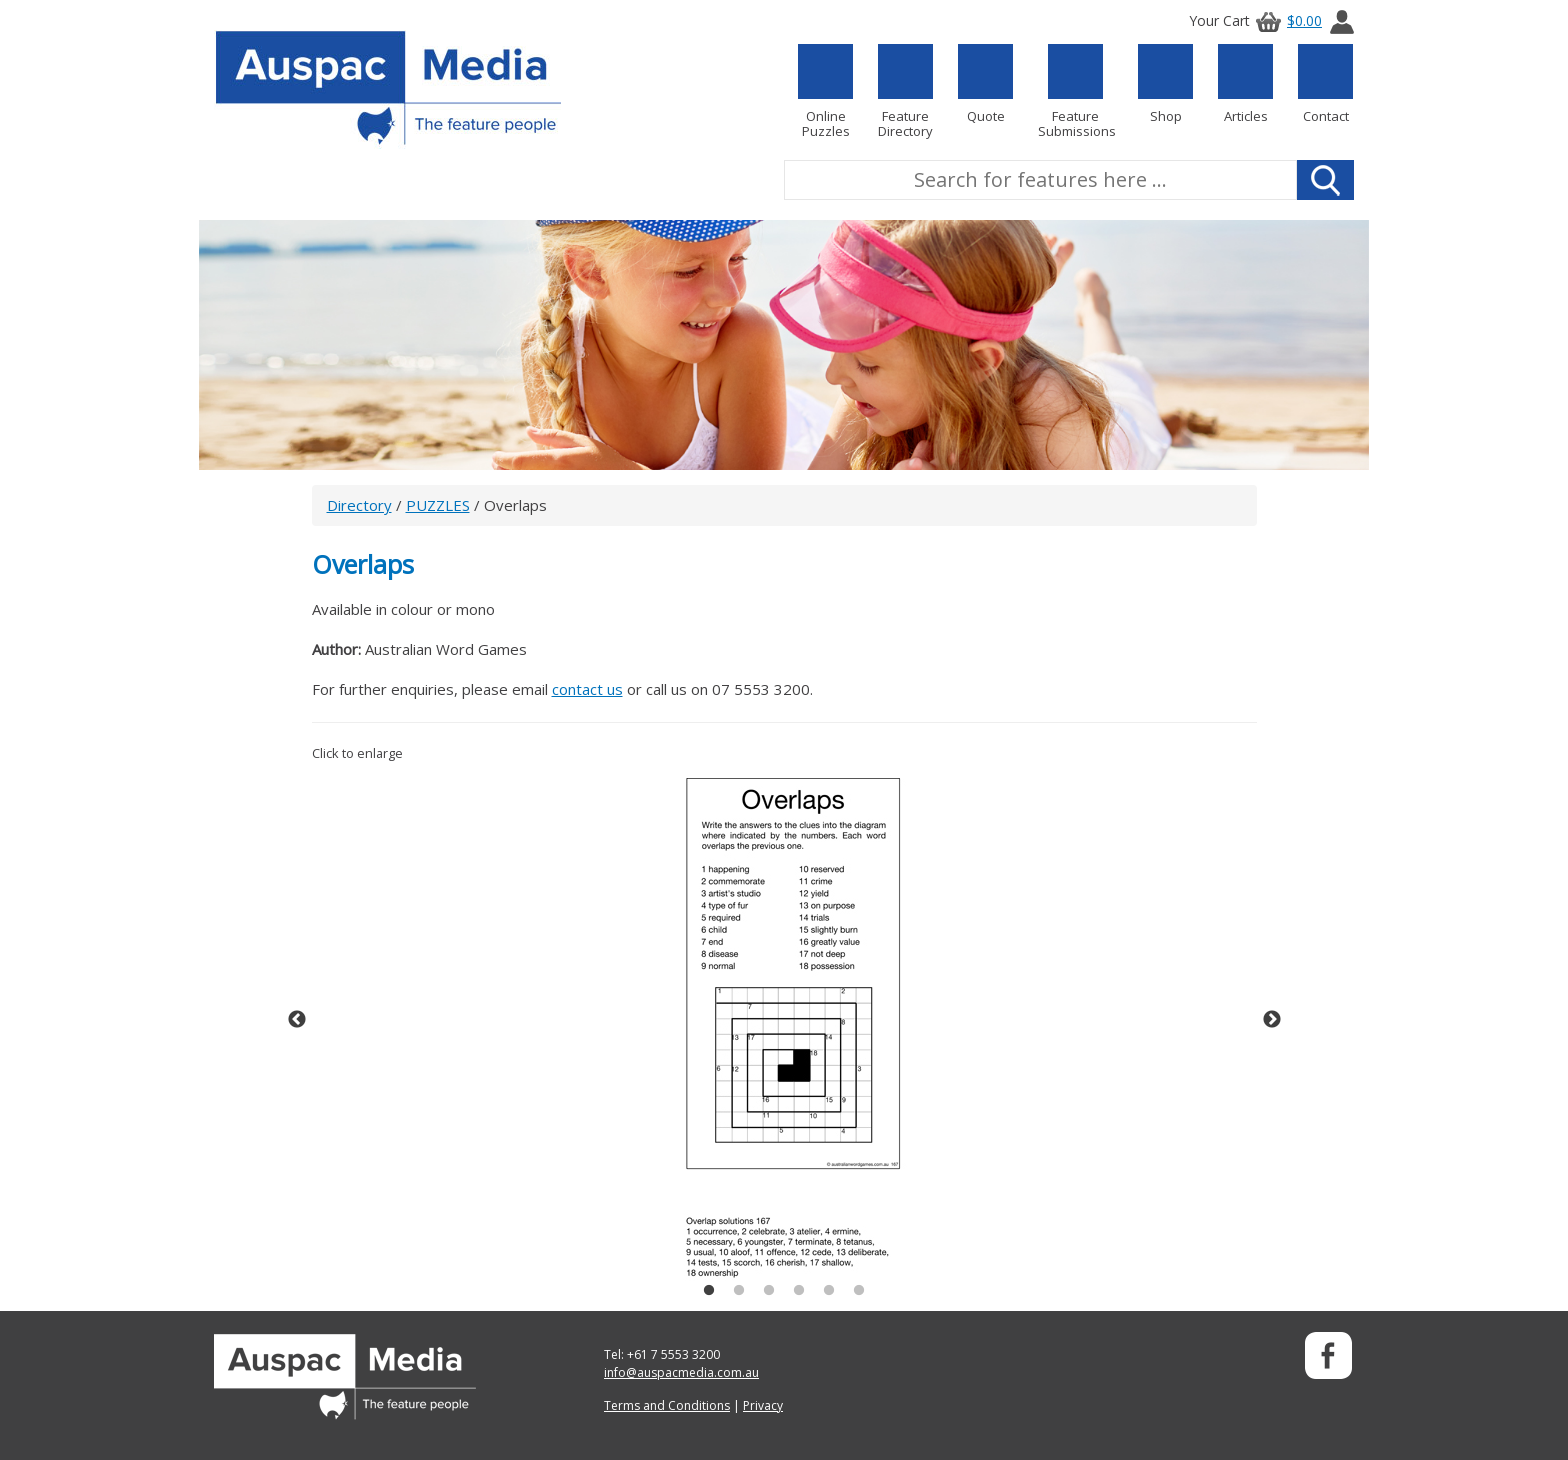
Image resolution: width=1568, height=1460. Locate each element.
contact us (587, 689)
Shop (1165, 84)
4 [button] (799, 1291)
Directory (359, 505)
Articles (1245, 84)
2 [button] (739, 1291)
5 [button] (829, 1291)
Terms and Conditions (667, 1405)
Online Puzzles (825, 91)
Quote (985, 84)
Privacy (763, 1405)
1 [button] (709, 1291)
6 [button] (859, 1291)
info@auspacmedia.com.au (681, 1372)
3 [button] (769, 1291)
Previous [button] (297, 1020)
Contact (1325, 84)
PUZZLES (438, 505)
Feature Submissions (1075, 91)
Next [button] (1272, 1020)
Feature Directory (905, 91)
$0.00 (1286, 20)
